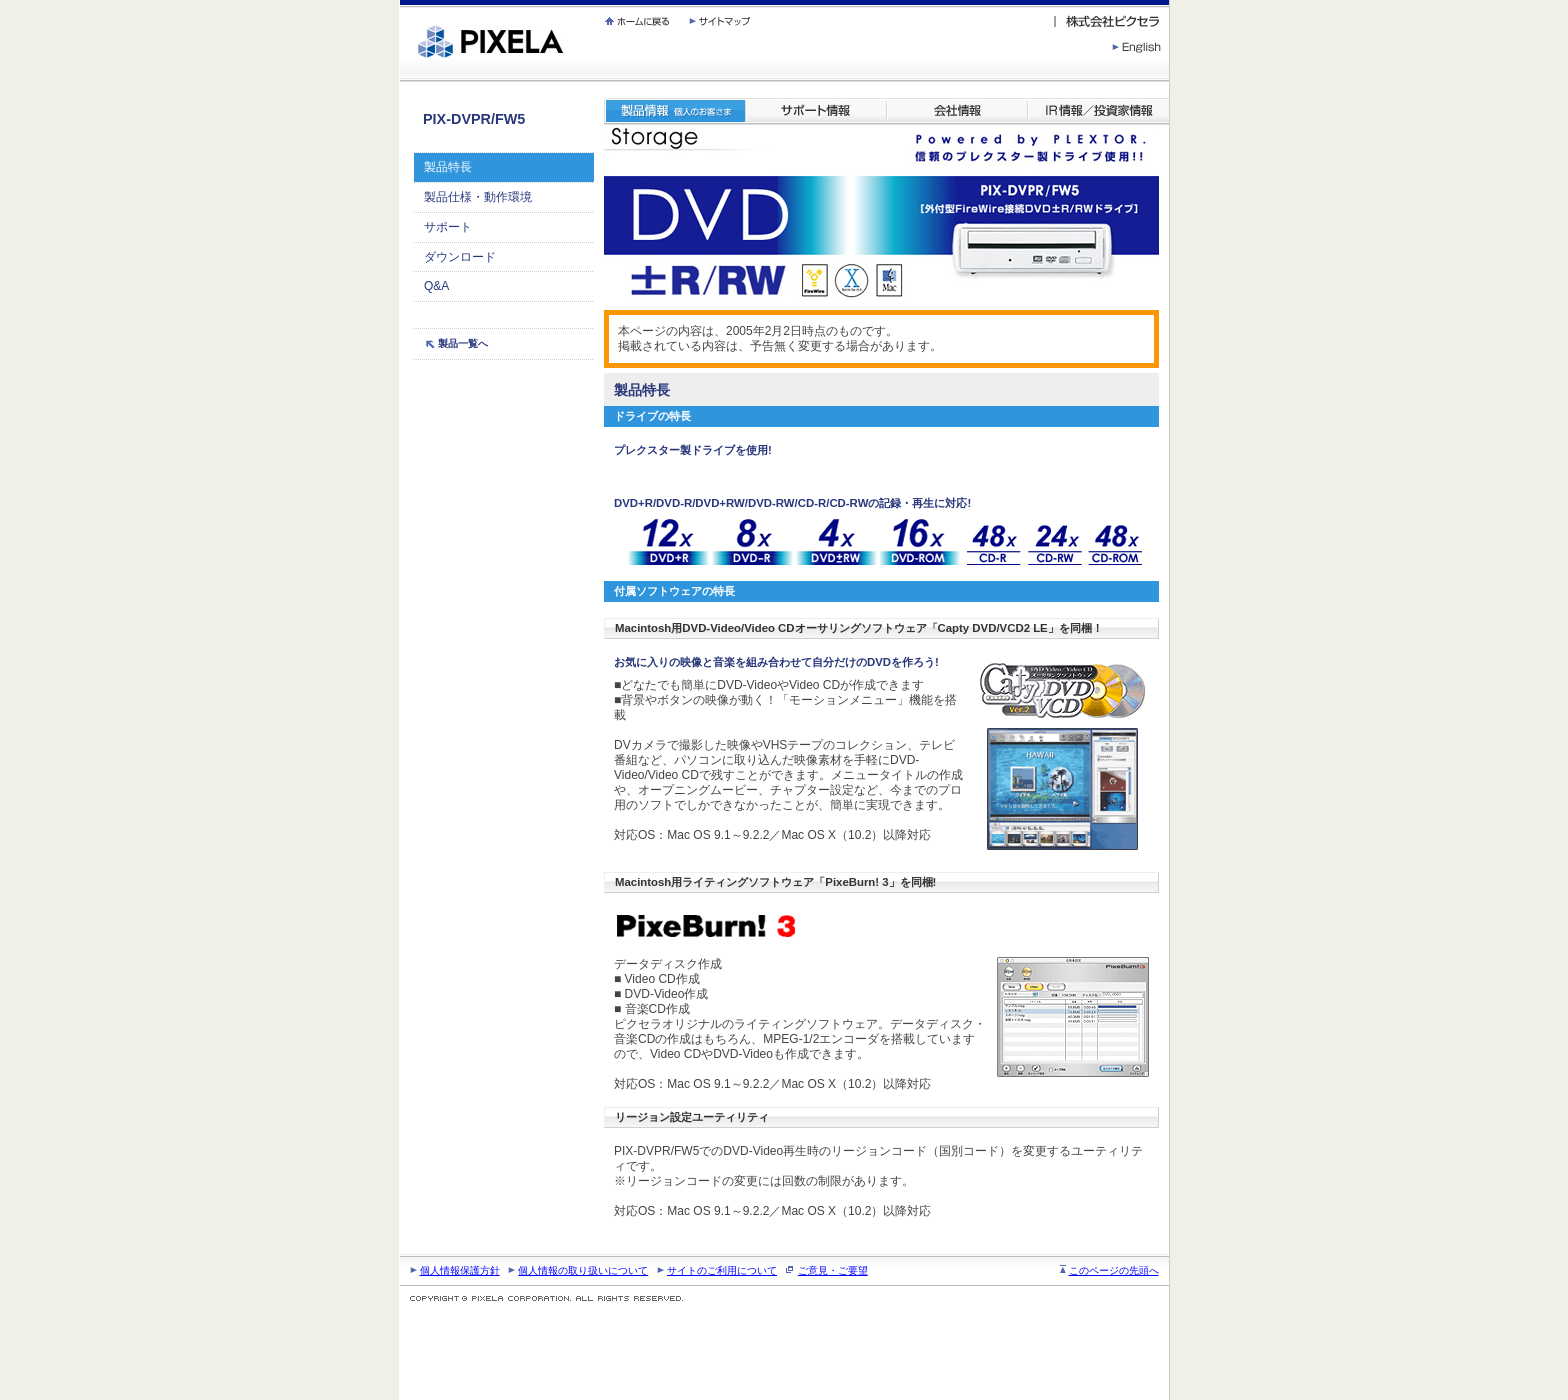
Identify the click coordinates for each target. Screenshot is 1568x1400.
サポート (448, 227)
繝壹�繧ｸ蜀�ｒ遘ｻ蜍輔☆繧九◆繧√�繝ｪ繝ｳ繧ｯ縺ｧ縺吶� (400, 0)
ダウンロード (460, 257)
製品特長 (448, 167)
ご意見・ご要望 (833, 1270)
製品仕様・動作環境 (478, 197)
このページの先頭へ (1114, 1270)
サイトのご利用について (722, 1270)
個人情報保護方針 (460, 1270)
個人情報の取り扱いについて (583, 1270)
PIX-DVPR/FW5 (474, 119)
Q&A (436, 286)
